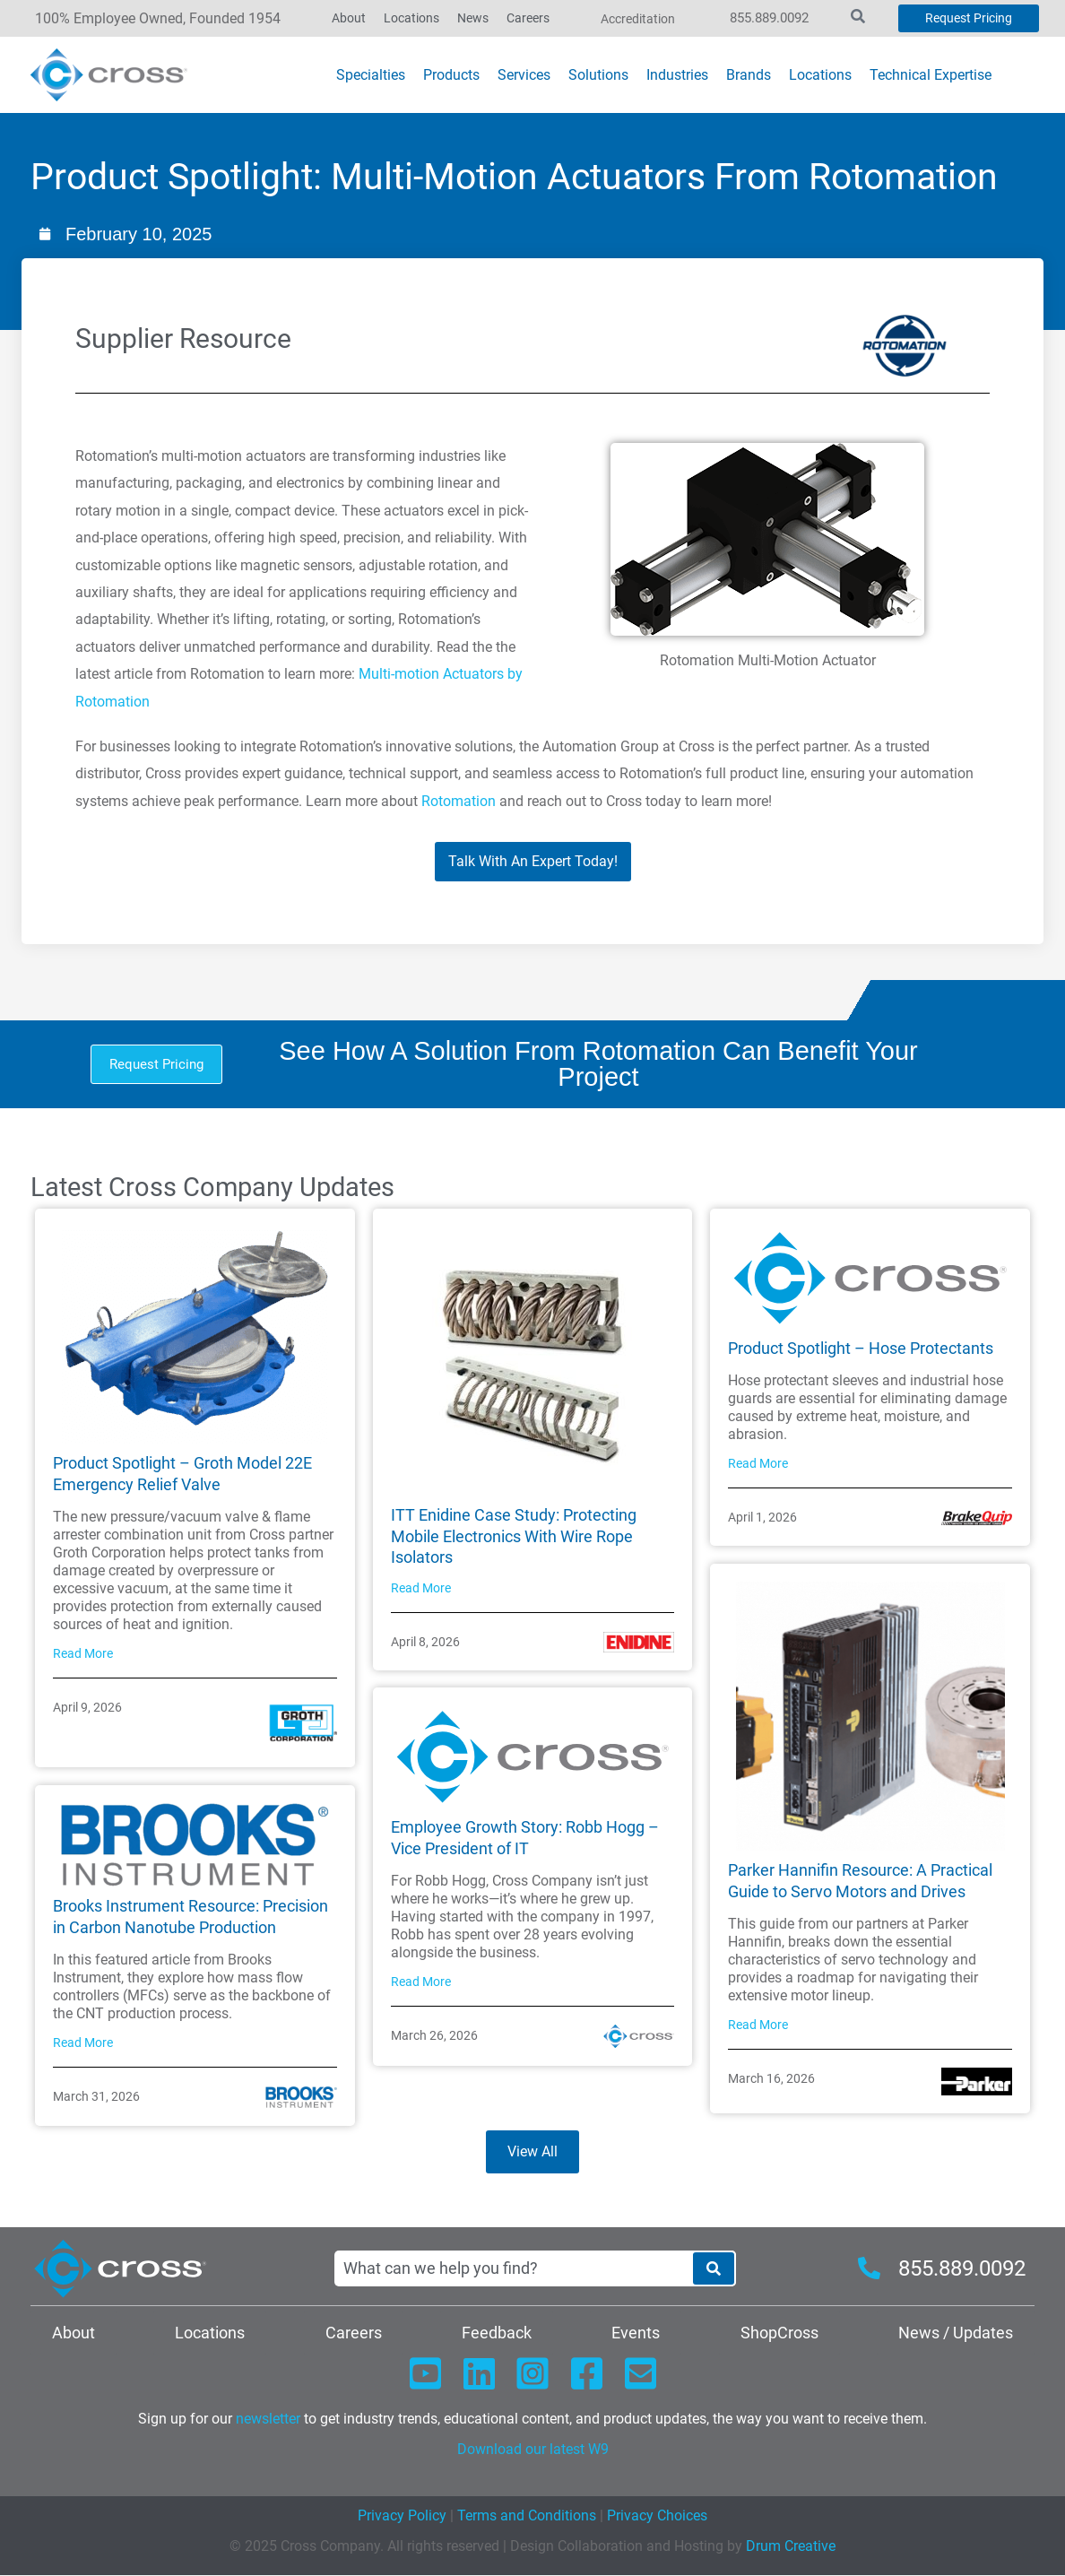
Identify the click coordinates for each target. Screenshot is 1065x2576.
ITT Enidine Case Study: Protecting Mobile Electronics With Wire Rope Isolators (513, 1536)
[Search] (713, 2268)
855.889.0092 (769, 18)
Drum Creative (791, 2546)
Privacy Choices (657, 2516)
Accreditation (638, 19)
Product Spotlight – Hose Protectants (860, 1348)
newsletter (268, 2419)
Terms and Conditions (525, 2516)
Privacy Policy (402, 2516)
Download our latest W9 (533, 2450)
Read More (83, 1654)
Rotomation (458, 801)
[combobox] (512, 2268)
